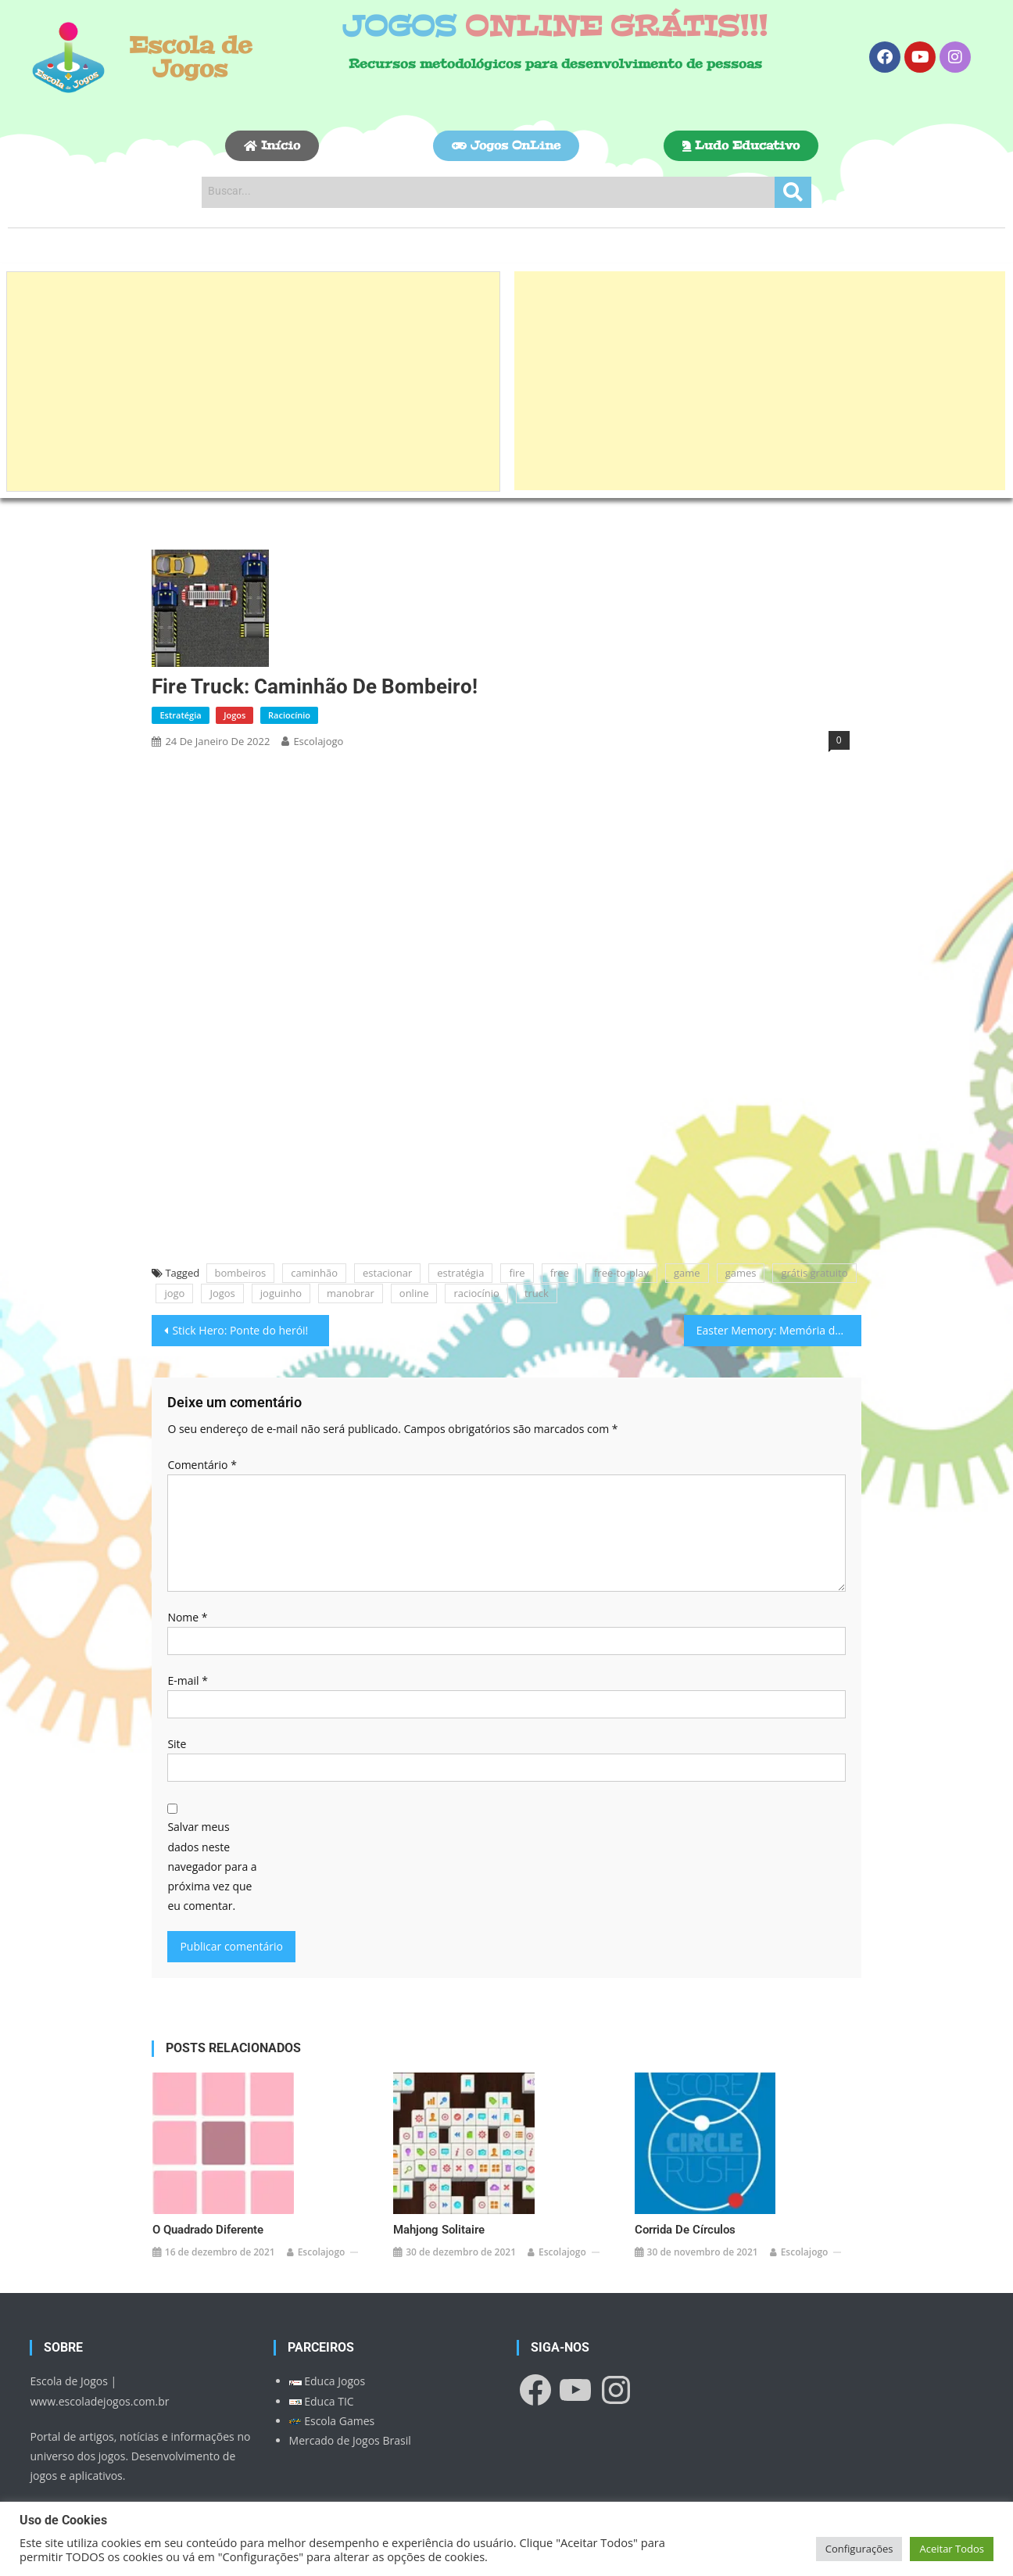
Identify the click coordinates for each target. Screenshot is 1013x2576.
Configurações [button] (859, 2549)
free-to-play (621, 1273)
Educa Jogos (327, 2357)
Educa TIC (321, 2377)
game (687, 1273)
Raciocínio (289, 715)
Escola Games (332, 2396)
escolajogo (318, 741)
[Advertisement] (253, 381)
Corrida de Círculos (685, 2205)
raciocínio (476, 1293)
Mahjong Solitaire (439, 2205)
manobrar (350, 1293)
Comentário (201, 1464)
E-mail (187, 1680)
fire (516, 1273)
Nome (187, 1617)
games (741, 1273)
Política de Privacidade (87, 2487)
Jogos (234, 715)
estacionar (387, 1273)
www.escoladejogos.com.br (99, 2377)
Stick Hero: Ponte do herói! (240, 1330)
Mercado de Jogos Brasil (350, 2416)
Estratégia (180, 715)
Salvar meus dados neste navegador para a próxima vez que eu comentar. (211, 1866)
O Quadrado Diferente (207, 2205)
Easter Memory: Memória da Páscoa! (778, 1330)
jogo (174, 1293)
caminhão (314, 1273)
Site (176, 1743)
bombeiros (241, 1273)
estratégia (460, 1273)
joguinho (281, 1293)
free (559, 1273)
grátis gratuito (814, 1273)
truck (536, 1293)
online (414, 1293)
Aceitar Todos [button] (951, 2549)
